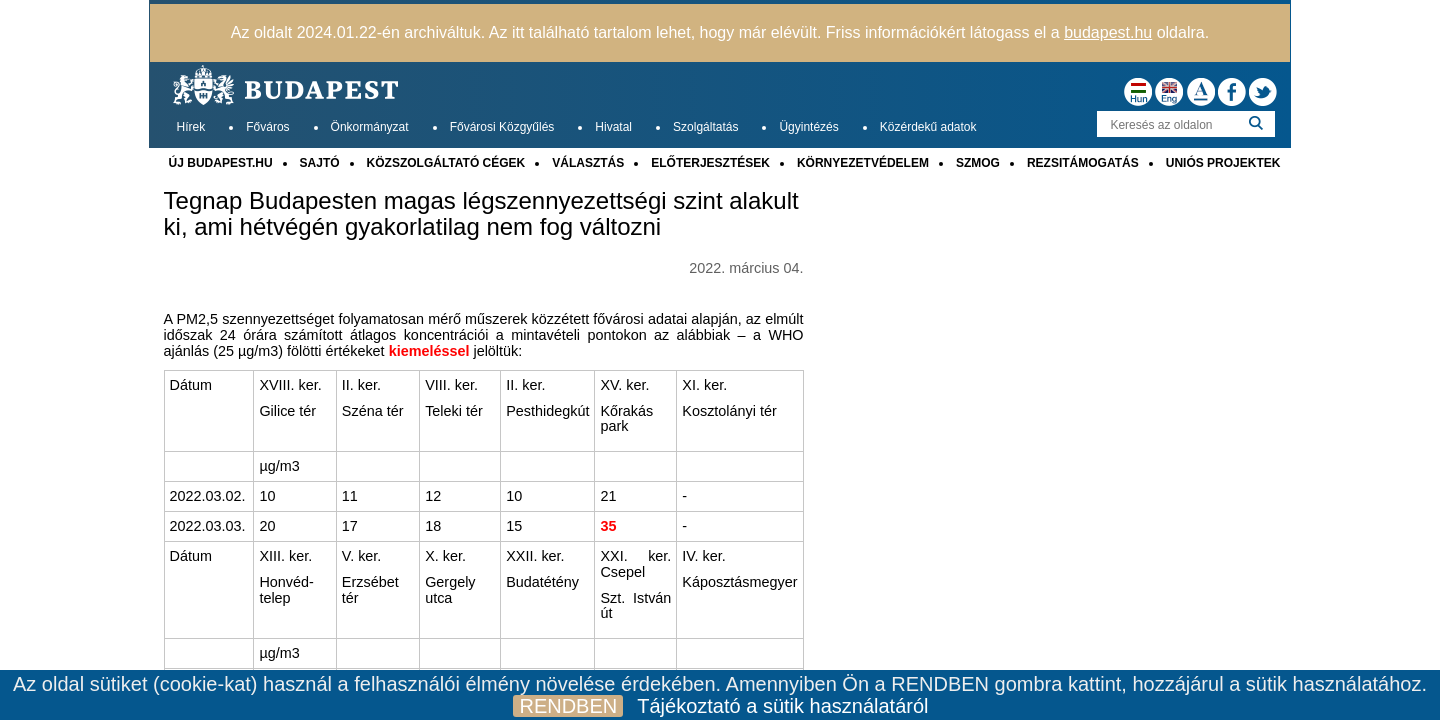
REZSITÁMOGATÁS (1083, 163)
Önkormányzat (370, 127)
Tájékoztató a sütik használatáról (782, 706)
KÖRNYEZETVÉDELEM (863, 163)
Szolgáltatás (705, 127)
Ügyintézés (808, 127)
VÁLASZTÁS (588, 163)
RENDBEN (568, 706)
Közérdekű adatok (928, 127)
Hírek (191, 127)
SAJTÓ (320, 163)
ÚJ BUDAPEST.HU (221, 163)
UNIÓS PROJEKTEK (1223, 163)
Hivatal (613, 127)
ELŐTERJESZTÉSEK (710, 163)
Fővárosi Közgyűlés (502, 127)
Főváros (267, 127)
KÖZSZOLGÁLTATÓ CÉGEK (446, 163)
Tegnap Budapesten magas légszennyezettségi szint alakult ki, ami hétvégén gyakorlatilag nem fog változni (481, 214)
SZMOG (978, 163)
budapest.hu (1108, 32)
